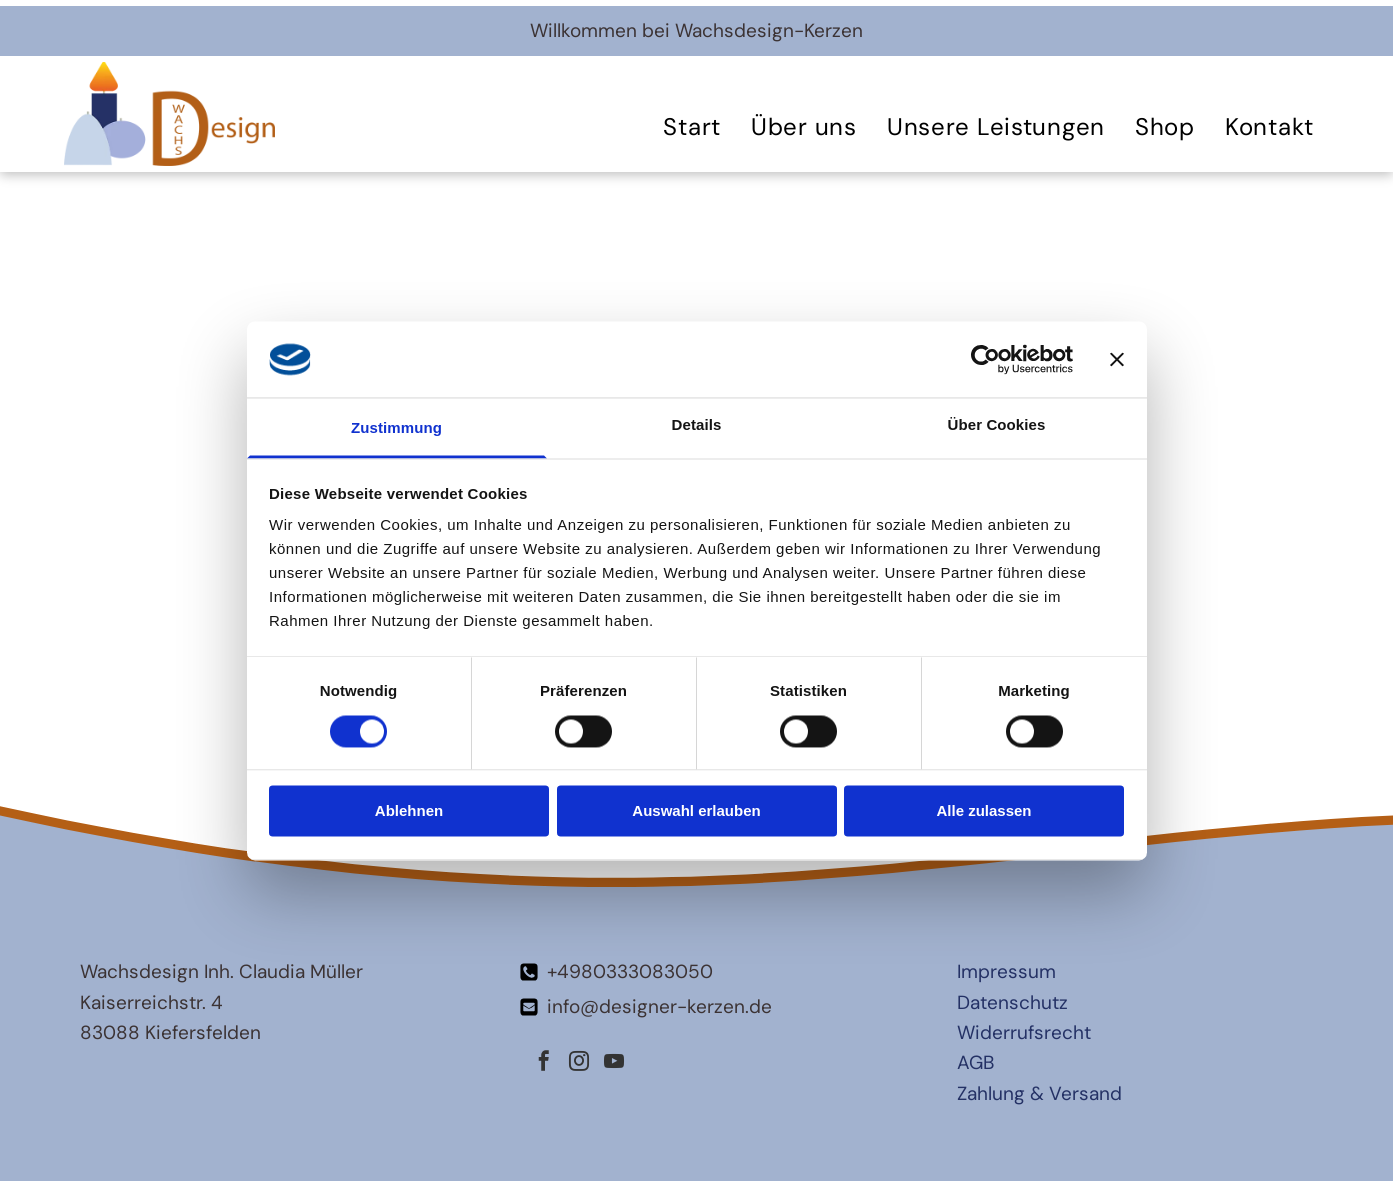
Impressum (1006, 971)
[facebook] (544, 1063)
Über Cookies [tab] (997, 425)
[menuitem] (692, 126)
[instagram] (579, 1063)
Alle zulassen (983, 811)
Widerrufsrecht (1024, 1032)
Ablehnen (409, 811)
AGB (975, 1062)
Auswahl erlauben (696, 811)
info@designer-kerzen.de (659, 1006)
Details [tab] (697, 425)
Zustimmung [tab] (396, 428)
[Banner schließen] (1117, 359)
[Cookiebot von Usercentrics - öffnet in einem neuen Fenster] (985, 359)
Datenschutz (1012, 1002)
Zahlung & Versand (1039, 1093)
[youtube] (614, 1063)
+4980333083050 (630, 971)
